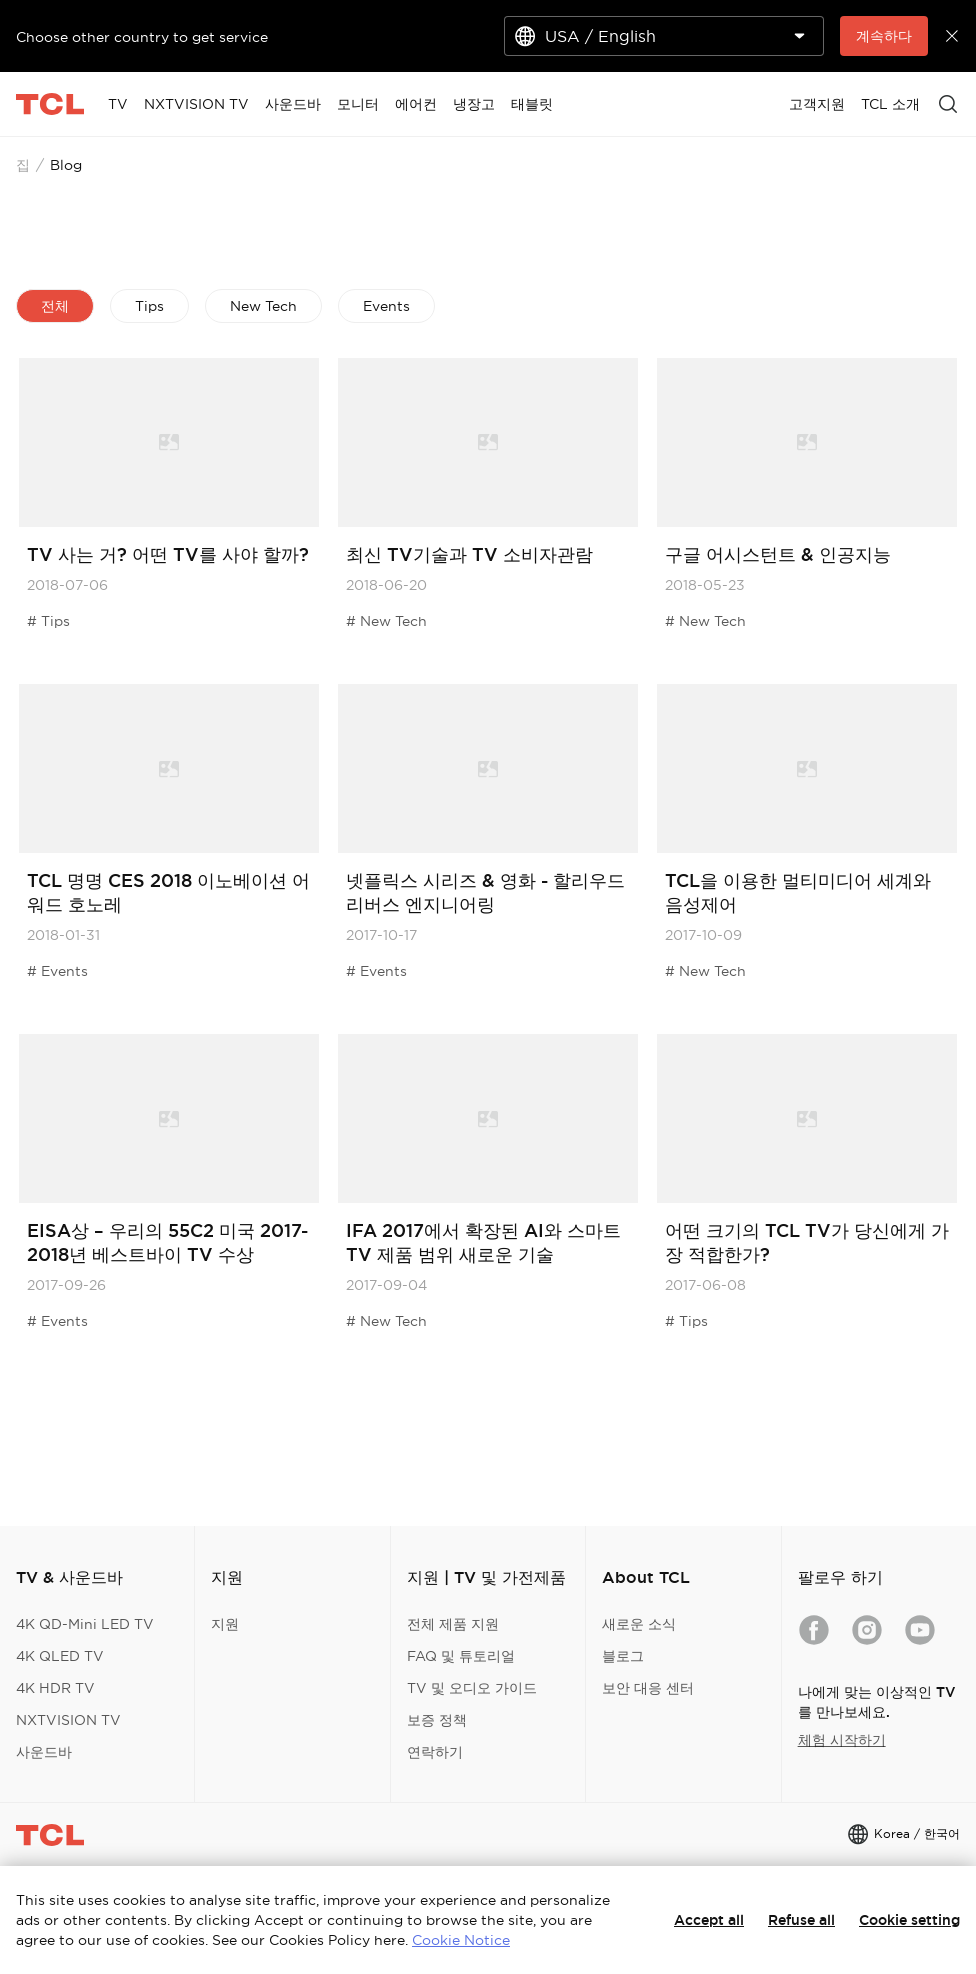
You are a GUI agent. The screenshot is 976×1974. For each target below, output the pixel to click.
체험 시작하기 (842, 1740)
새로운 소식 (639, 1624)
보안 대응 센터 (648, 1688)
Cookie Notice (461, 1940)
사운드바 (44, 1752)
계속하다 (884, 36)
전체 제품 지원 (453, 1624)
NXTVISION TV (68, 1720)
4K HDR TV (55, 1688)
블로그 (623, 1656)
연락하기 (435, 1752)
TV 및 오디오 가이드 (472, 1688)
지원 (225, 1624)
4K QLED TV (60, 1656)
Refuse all (801, 1920)
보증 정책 (437, 1720)
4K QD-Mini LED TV (85, 1624)
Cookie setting (909, 1920)
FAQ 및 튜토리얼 (461, 1656)
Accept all (709, 1920)
